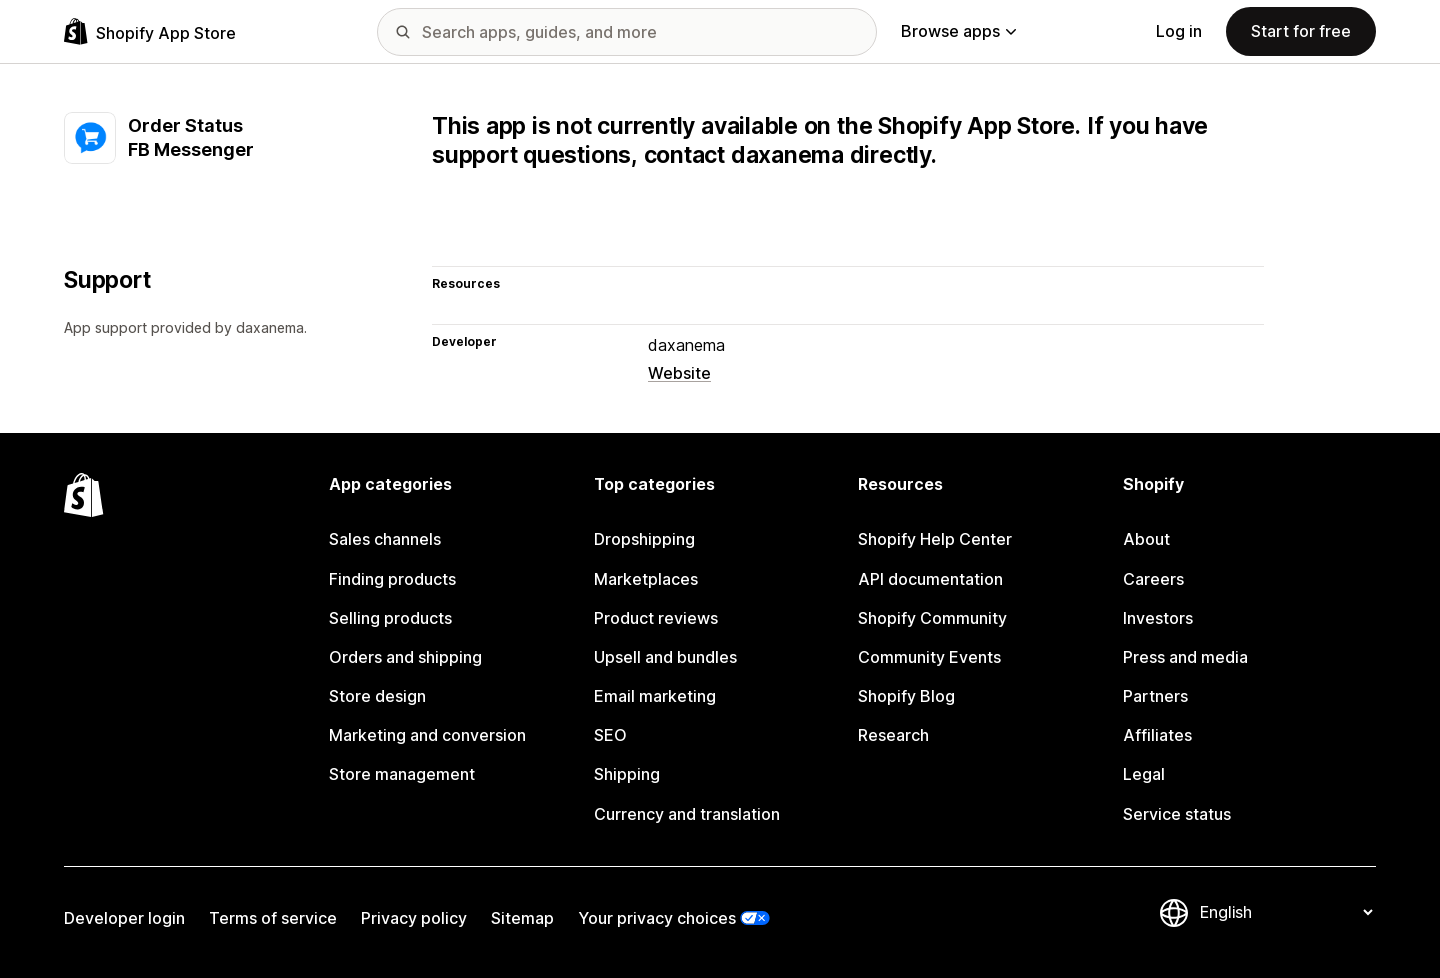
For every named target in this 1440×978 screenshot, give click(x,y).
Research (893, 735)
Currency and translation (687, 814)
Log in (1179, 31)
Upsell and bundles (665, 657)
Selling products (390, 618)
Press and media (1185, 657)
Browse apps (958, 31)
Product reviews (656, 618)
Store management (402, 774)
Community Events (929, 657)
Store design (377, 696)
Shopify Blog (906, 696)
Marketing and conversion (427, 735)
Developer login (124, 918)
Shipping (627, 774)
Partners (1155, 696)
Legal (1144, 774)
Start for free (1301, 31)
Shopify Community (932, 618)
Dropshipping (644, 539)
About (1146, 539)
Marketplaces (646, 579)
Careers (1153, 579)
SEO (610, 735)
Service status (1177, 814)
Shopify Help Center (935, 539)
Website (679, 373)
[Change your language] (1286, 913)
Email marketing (655, 696)
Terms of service (273, 918)
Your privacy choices (657, 918)
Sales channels (385, 539)
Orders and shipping (405, 657)
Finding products (392, 579)
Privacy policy (414, 918)
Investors (1158, 618)
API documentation (930, 579)
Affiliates (1157, 735)
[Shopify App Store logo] (150, 31)
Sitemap (522, 918)
